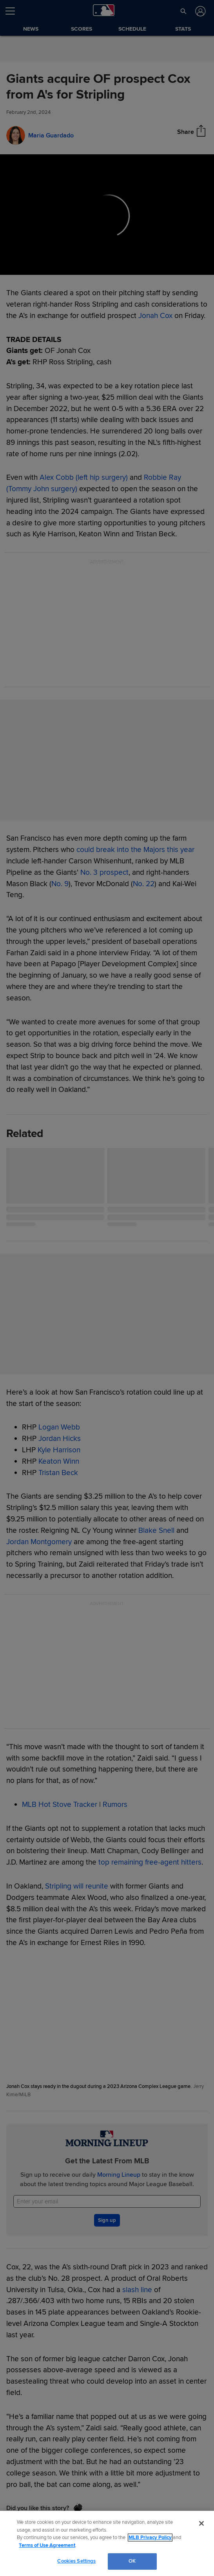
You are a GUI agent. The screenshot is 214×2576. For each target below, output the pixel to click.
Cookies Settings (76, 2561)
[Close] (201, 2523)
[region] (107, 2543)
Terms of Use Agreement (47, 2545)
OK (132, 2561)
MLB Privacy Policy (150, 2537)
